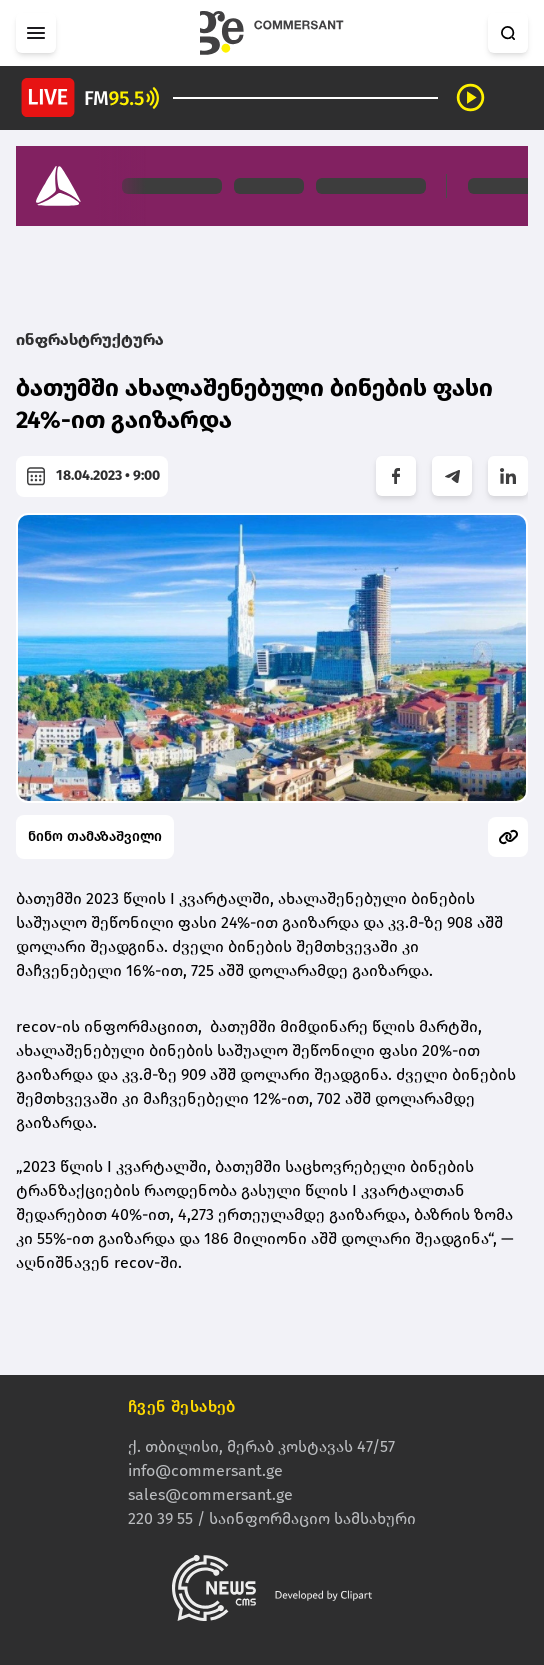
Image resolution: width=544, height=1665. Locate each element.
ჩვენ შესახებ (182, 1406)
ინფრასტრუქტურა (90, 339)
